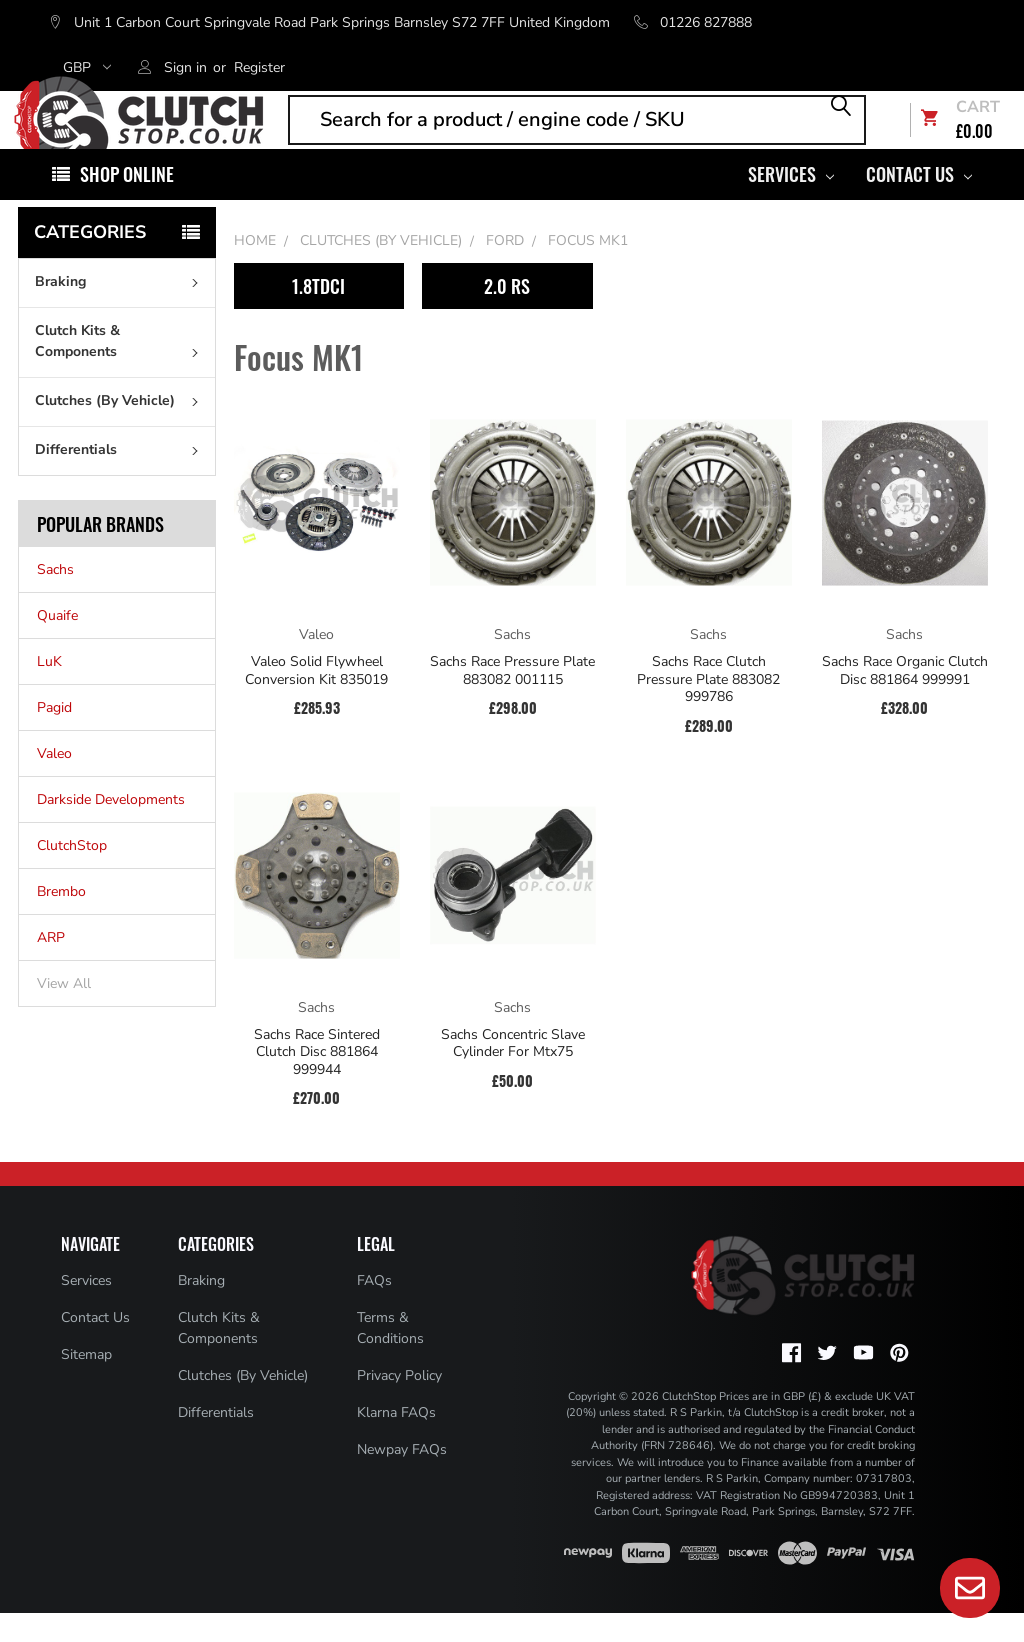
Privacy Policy (399, 1404)
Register (259, 67)
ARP (51, 967)
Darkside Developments (111, 829)
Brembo (61, 921)
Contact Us (919, 203)
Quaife (57, 645)
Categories (90, 261)
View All (64, 1013)
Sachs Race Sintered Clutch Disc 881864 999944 (317, 1081)
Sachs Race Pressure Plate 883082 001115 (512, 699)
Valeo (54, 783)
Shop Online (127, 203)
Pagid (54, 737)
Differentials (121, 478)
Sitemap (86, 1383)
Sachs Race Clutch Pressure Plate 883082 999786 (708, 708)
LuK (49, 691)
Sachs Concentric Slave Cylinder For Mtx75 (513, 1072)
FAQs (374, 1309)
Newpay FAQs (402, 1478)
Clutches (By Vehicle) (121, 429)
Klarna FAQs (396, 1441)
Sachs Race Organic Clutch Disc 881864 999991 (905, 699)
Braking (121, 310)
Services (791, 203)
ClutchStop (72, 875)
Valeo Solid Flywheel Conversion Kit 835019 (316, 699)
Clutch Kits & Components (121, 370)
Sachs (55, 599)
